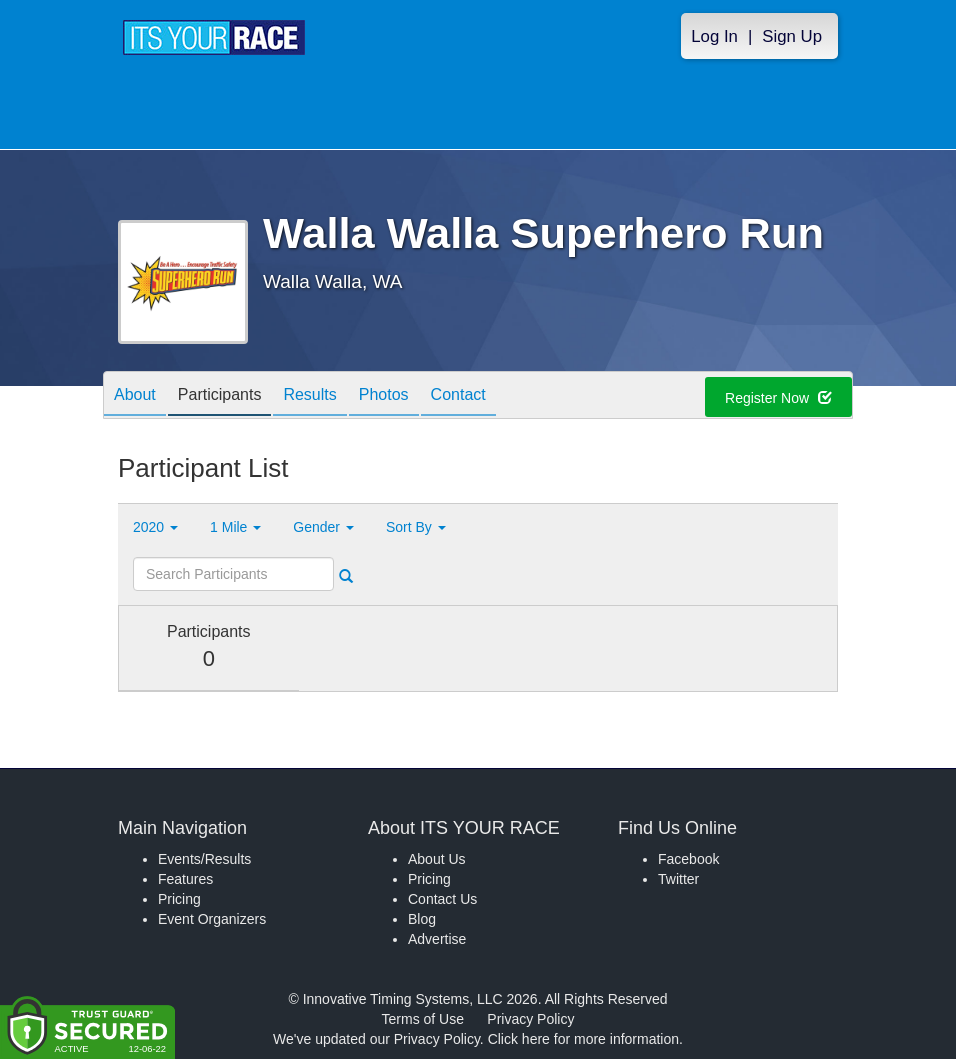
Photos (384, 396)
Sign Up (792, 36)
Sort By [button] (416, 527)
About (135, 396)
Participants (220, 396)
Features (185, 879)
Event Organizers (212, 919)
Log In (714, 36)
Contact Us (442, 899)
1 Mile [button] (235, 527)
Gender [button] (323, 527)
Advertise (437, 939)
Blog (422, 919)
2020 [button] (155, 527)
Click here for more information (583, 1039)
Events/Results (204, 859)
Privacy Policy (530, 1019)
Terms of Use (423, 1019)
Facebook (688, 859)
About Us (437, 859)
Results (309, 396)
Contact (458, 396)
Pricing (179, 899)
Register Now (778, 398)
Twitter (678, 879)
